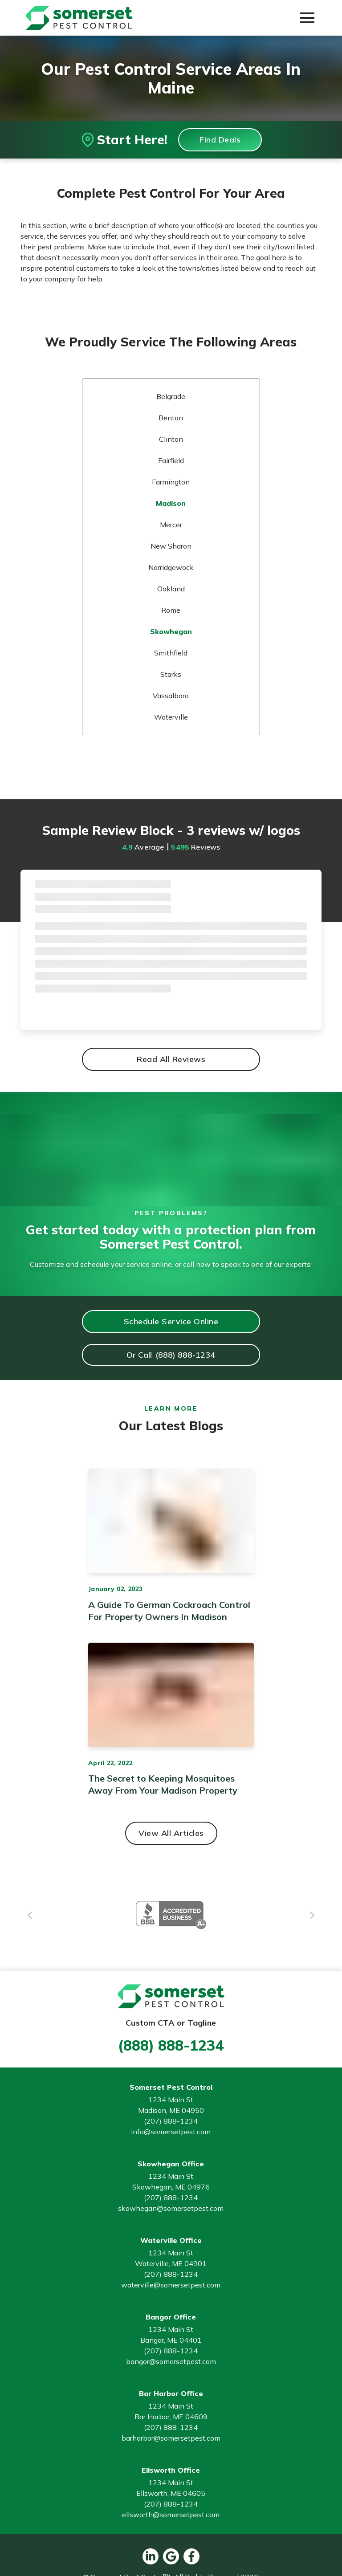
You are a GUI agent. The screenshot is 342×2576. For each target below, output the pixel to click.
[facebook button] (191, 2556)
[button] (307, 18)
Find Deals (220, 139)
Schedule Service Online (171, 1321)
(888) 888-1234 (171, 2045)
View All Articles (171, 1833)
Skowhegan (171, 631)
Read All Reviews (171, 1059)
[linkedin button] (150, 2556)
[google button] (171, 2556)
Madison (171, 503)
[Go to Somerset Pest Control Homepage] (79, 18)
